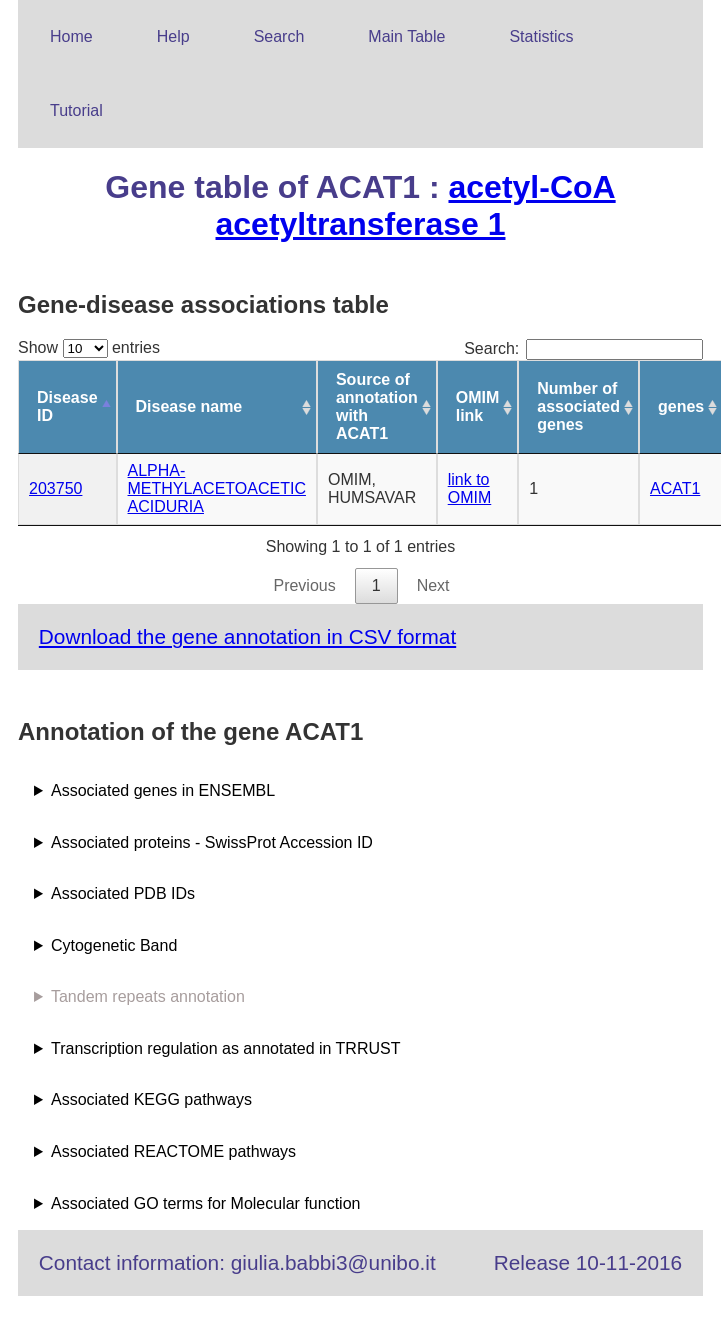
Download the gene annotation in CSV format (247, 636)
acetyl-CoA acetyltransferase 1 (416, 205)
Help (173, 36)
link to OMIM (470, 488)
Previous (304, 585)
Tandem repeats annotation (148, 996)
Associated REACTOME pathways (173, 1151)
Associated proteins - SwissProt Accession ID (212, 842)
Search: (583, 348)
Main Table (406, 36)
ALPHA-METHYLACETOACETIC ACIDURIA (217, 488)
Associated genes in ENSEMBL (163, 790)
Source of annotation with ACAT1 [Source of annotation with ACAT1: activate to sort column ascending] (377, 406)
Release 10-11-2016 (588, 1262)
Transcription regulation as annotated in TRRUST (226, 1048)
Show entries (89, 347)
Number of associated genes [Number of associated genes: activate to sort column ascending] (578, 406)
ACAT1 (675, 488)
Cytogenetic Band (114, 945)
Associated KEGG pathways (151, 1099)
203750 (55, 488)
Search (279, 36)
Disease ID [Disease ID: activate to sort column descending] (67, 406)
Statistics (541, 36)
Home (71, 36)
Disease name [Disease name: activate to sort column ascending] (189, 406)
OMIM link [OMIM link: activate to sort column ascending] (478, 406)
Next (433, 585)
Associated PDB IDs (123, 893)
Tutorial (76, 110)
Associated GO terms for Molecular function (205, 1203)
